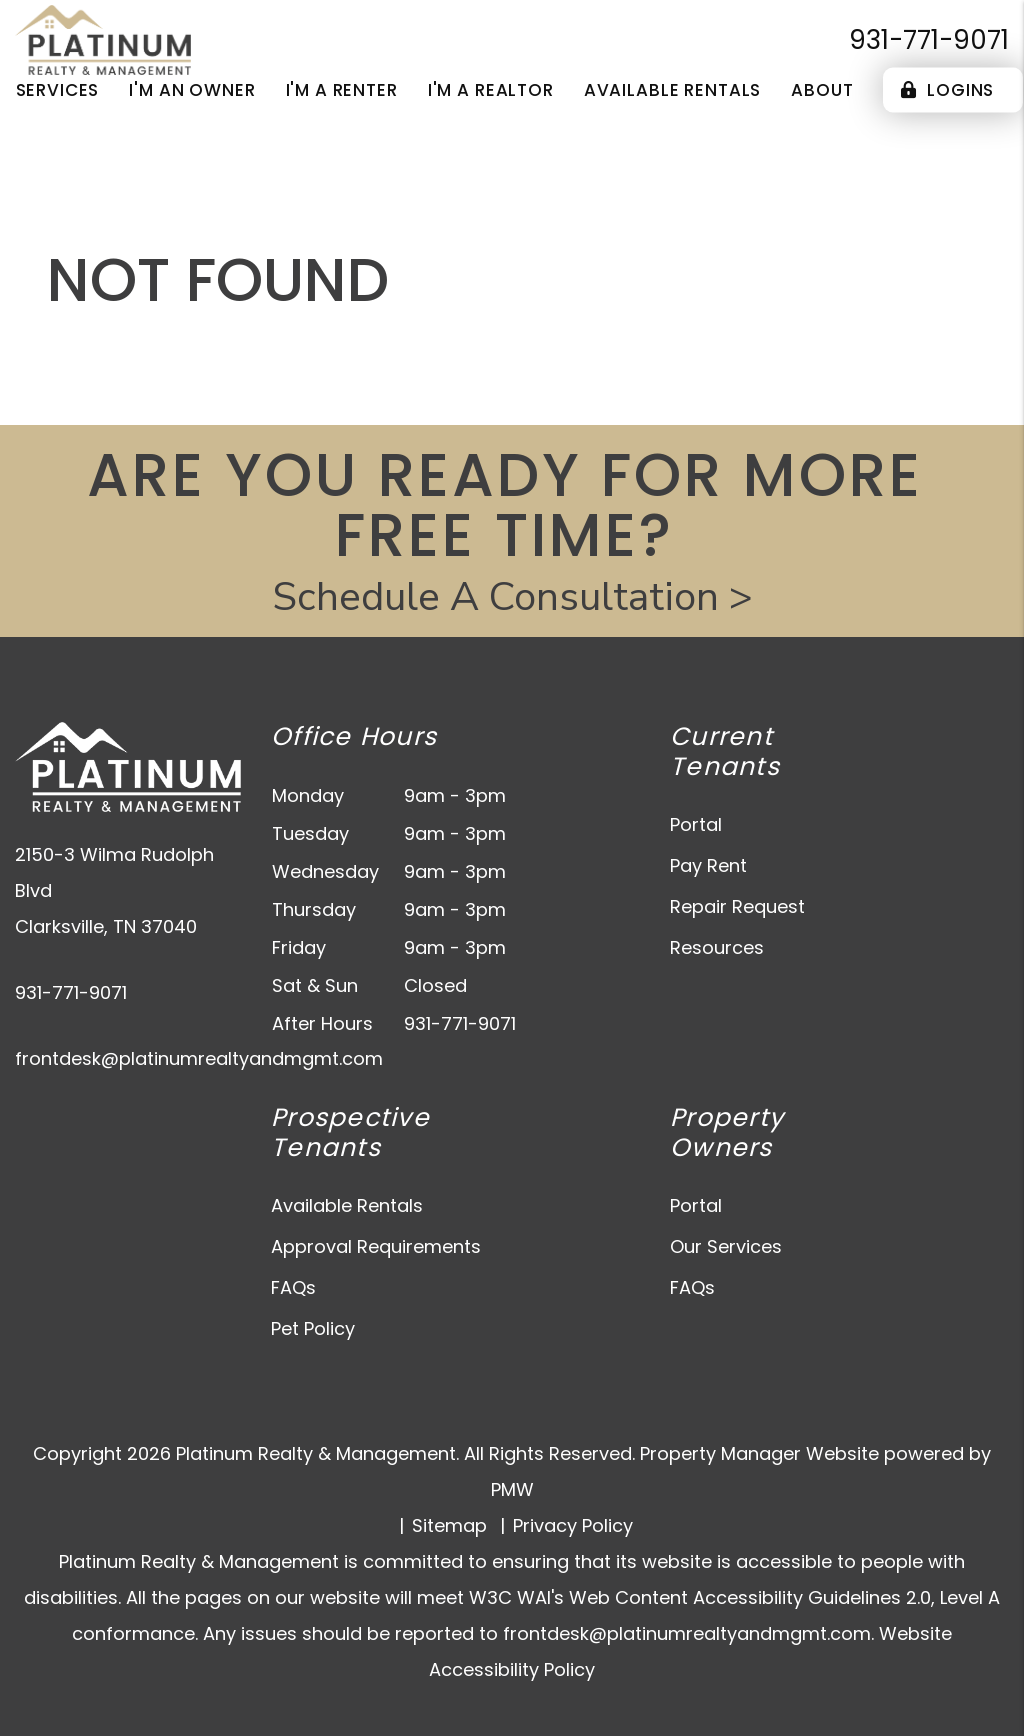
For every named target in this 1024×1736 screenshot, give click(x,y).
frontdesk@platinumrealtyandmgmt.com (199, 1058)
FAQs (293, 1287)
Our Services (726, 1246)
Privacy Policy (573, 1525)
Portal (696, 824)
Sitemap (449, 1525)
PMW (512, 1489)
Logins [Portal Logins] (947, 90)
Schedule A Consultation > (512, 597)
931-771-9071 (929, 40)
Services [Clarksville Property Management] (58, 90)
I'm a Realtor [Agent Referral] (491, 90)
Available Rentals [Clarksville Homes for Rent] (672, 90)
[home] (103, 38)
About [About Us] (822, 90)
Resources (717, 947)
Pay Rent (708, 865)
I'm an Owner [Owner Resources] (192, 90)
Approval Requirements (376, 1246)
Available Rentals (347, 1205)
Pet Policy (313, 1328)
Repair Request (737, 906)
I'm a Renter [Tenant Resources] (342, 90)
